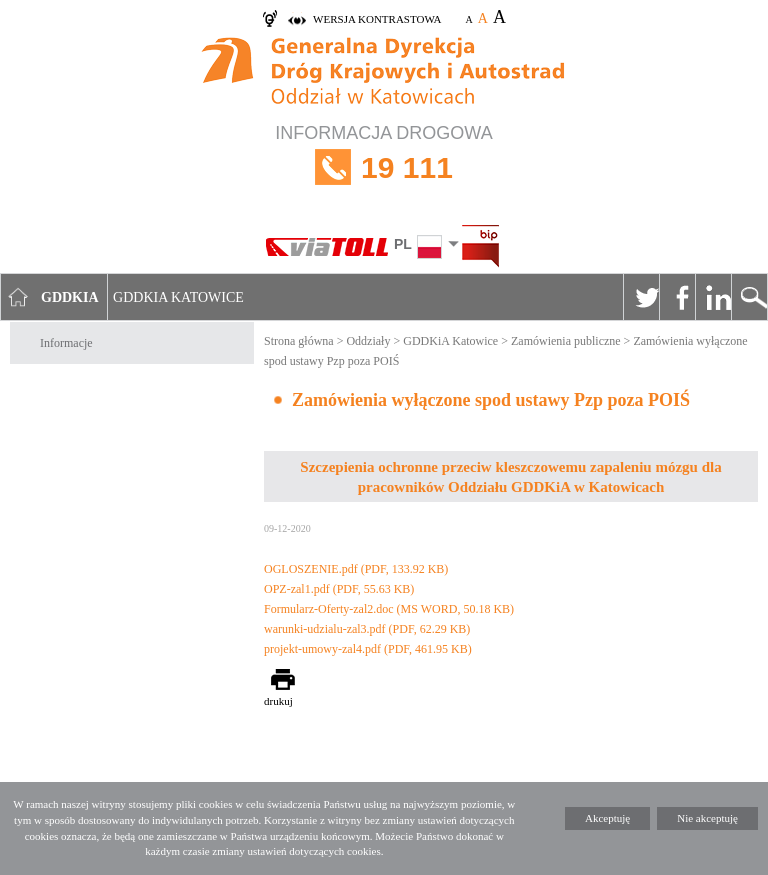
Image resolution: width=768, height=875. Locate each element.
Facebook (677, 297)
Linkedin (713, 297)
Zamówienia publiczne (566, 341)
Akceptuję (607, 818)
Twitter (641, 297)
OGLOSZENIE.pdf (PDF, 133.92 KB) (356, 569)
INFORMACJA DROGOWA (384, 167)
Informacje (66, 343)
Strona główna (299, 341)
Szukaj (749, 297)
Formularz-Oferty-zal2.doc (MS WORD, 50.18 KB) (389, 609)
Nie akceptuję (707, 818)
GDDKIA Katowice (178, 297)
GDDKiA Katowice (450, 341)
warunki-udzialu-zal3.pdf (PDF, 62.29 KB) (367, 629)
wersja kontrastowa (377, 19)
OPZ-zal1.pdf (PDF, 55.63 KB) (339, 589)
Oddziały (368, 341)
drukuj (278, 701)
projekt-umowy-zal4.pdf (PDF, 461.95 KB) (368, 649)
